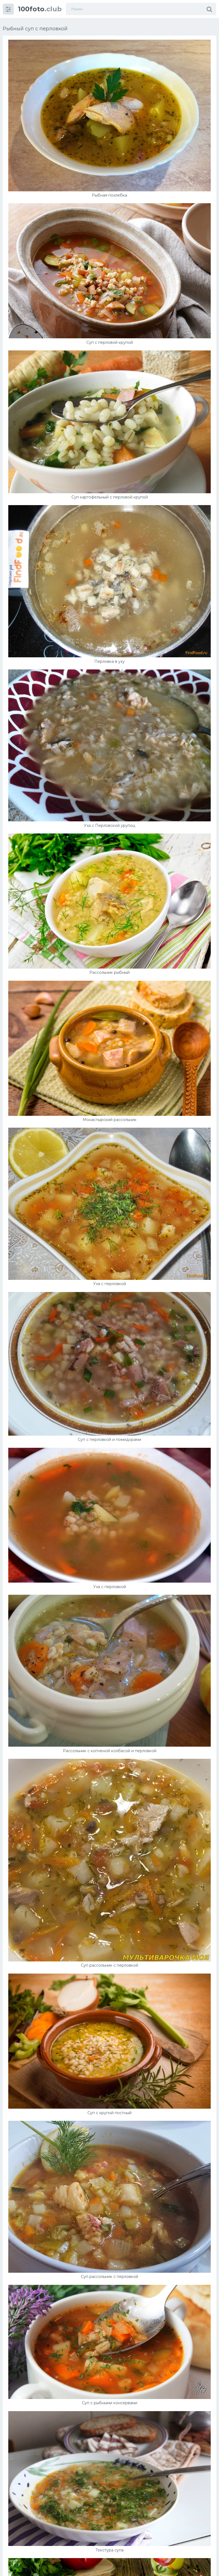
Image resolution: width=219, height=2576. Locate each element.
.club (40, 9)
